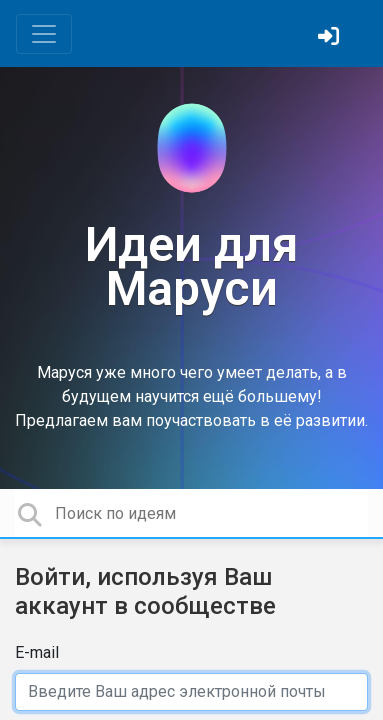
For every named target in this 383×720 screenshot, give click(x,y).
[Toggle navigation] (44, 34)
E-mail (37, 652)
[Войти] (331, 38)
